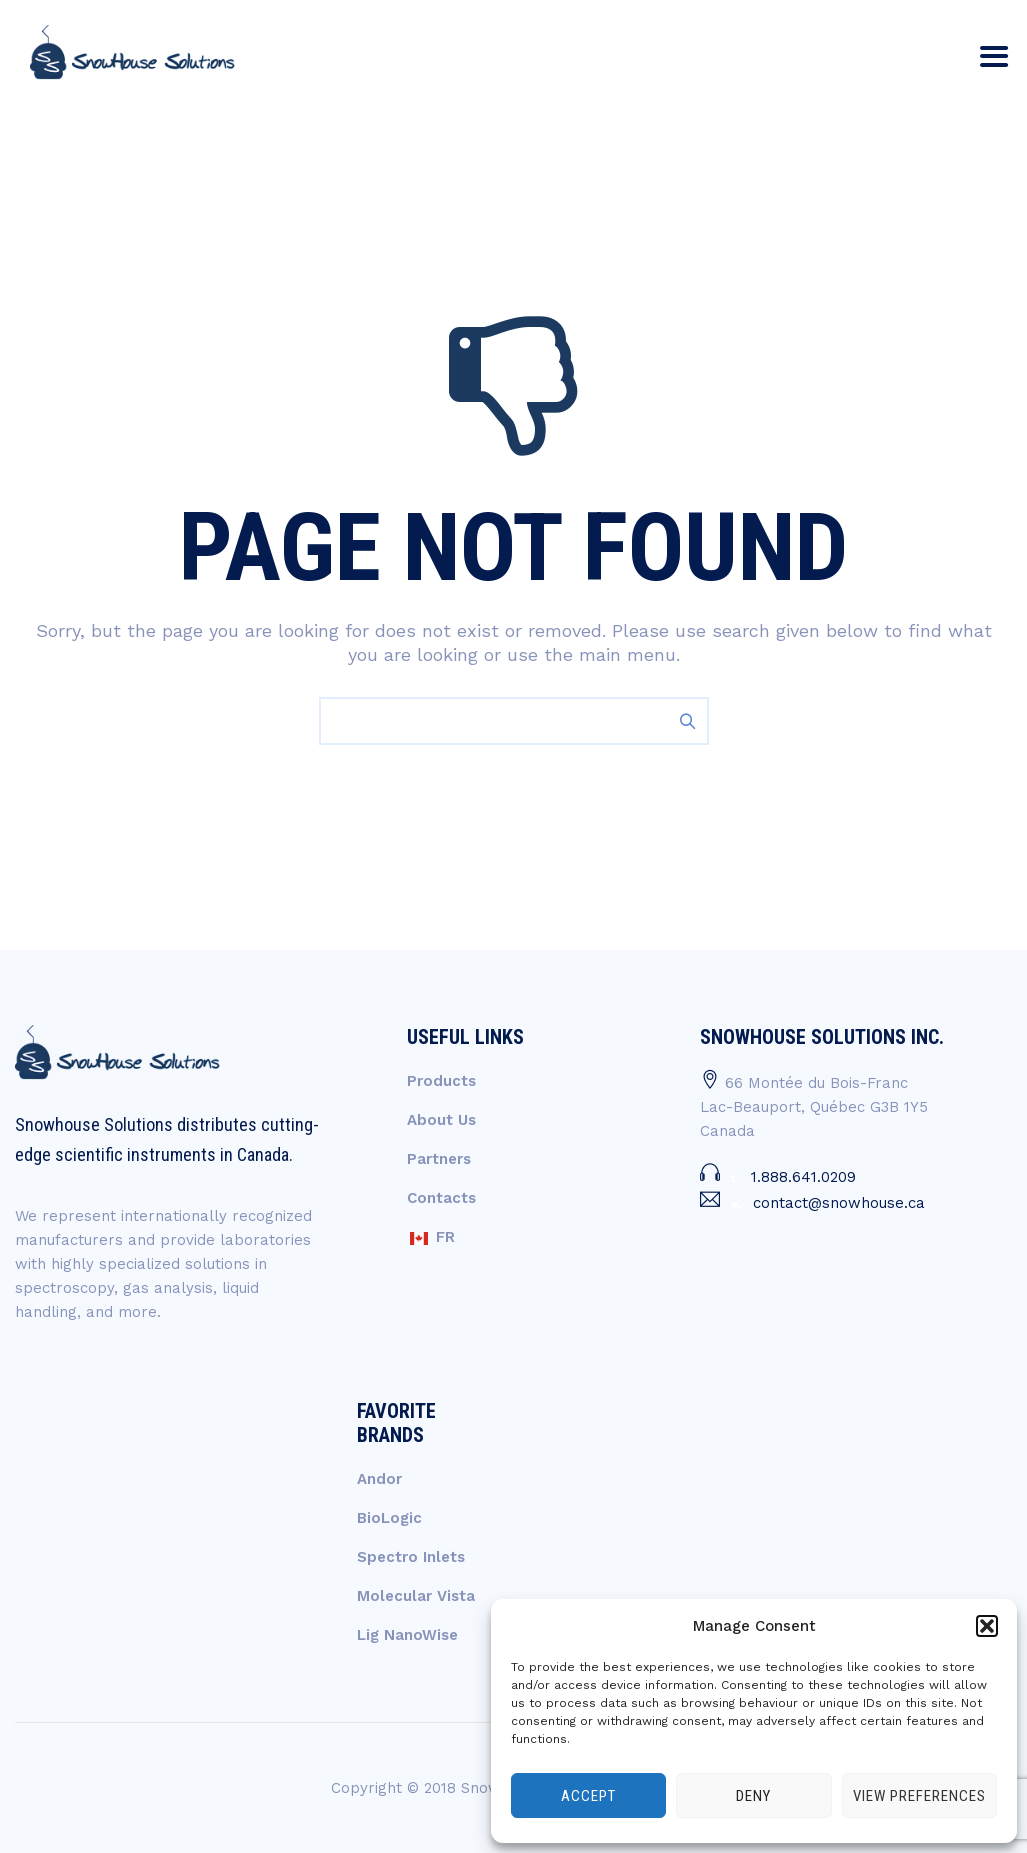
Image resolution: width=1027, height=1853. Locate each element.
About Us (441, 1120)
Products (441, 1081)
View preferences (919, 1796)
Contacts (441, 1198)
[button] (987, 1626)
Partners (439, 1159)
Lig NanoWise (407, 1635)
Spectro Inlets (411, 1557)
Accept (588, 1796)
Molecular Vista (416, 1596)
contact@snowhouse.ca (839, 1203)
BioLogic (389, 1518)
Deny (753, 1796)
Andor (379, 1479)
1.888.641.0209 (803, 1177)
